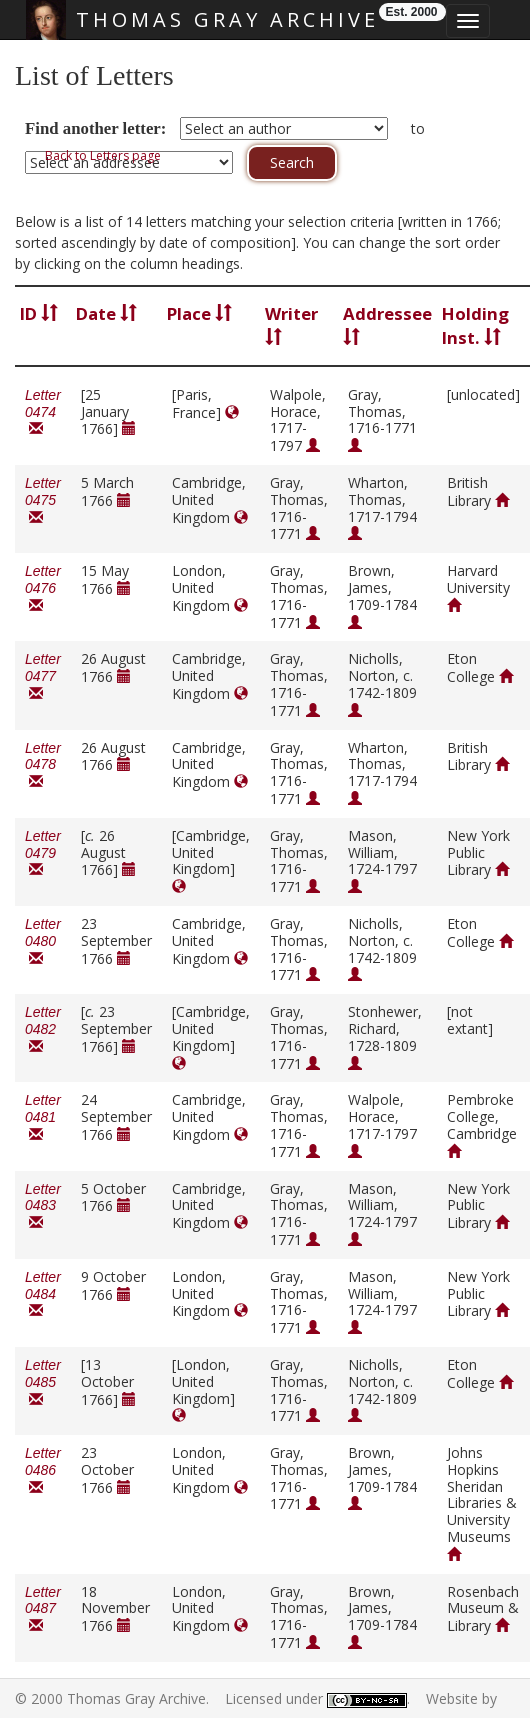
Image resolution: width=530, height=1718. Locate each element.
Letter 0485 (43, 1382)
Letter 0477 (43, 676)
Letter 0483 (43, 1206)
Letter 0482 (43, 1029)
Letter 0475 (43, 500)
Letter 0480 (43, 941)
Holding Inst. (475, 325)
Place (199, 313)
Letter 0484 (43, 1294)
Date (106, 313)
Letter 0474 (43, 412)
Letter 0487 (43, 1609)
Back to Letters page (103, 155)
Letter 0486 (43, 1470)
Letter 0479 (43, 853)
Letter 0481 (43, 1117)
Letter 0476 (43, 588)
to (418, 128)
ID (39, 313)
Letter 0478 (43, 765)
